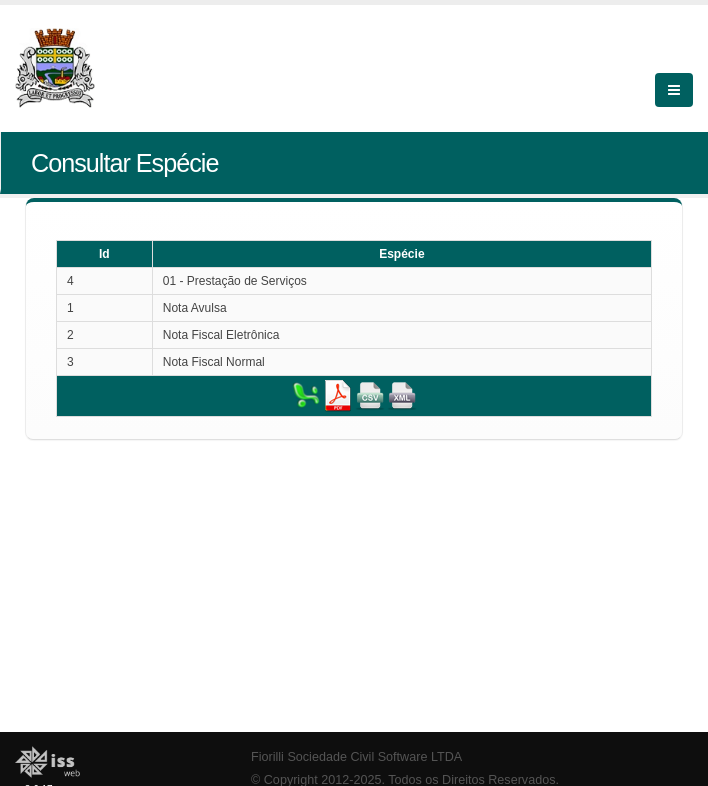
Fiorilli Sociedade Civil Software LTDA (356, 757)
